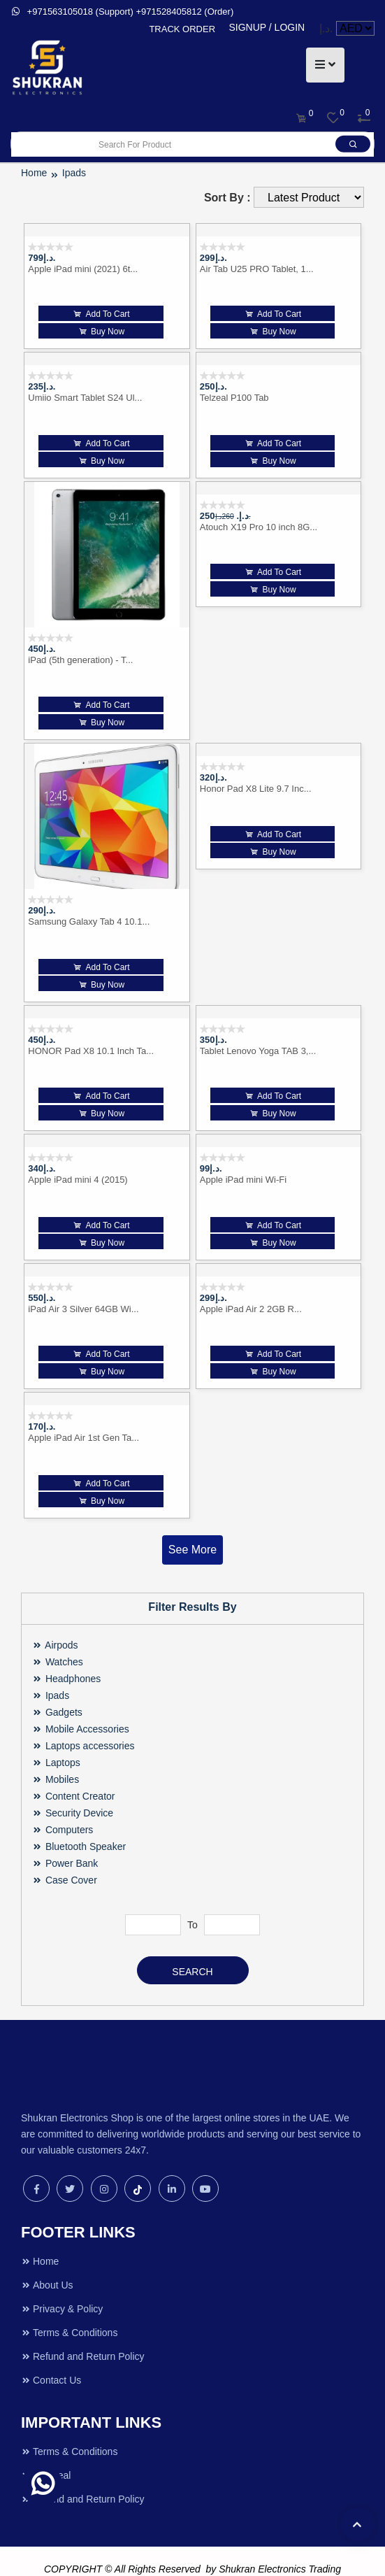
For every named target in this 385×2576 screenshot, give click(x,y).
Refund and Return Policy (83, 2324)
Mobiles (55, 1747)
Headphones (66, 1646)
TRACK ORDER (182, 29)
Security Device (72, 1780)
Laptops (56, 1730)
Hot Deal (46, 2443)
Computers (62, 1797)
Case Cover (64, 1847)
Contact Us (51, 2348)
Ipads (50, 1663)
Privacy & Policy (62, 2276)
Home (40, 2229)
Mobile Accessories (80, 1696)
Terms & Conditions (69, 2300)
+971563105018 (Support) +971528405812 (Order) (121, 11)
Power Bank (65, 1831)
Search (192, 1939)
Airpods (55, 1612)
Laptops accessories (83, 1713)
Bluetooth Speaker (79, 1814)
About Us (47, 2252)
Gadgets (57, 1680)
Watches (57, 1629)
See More (192, 1517)
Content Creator (73, 1764)
